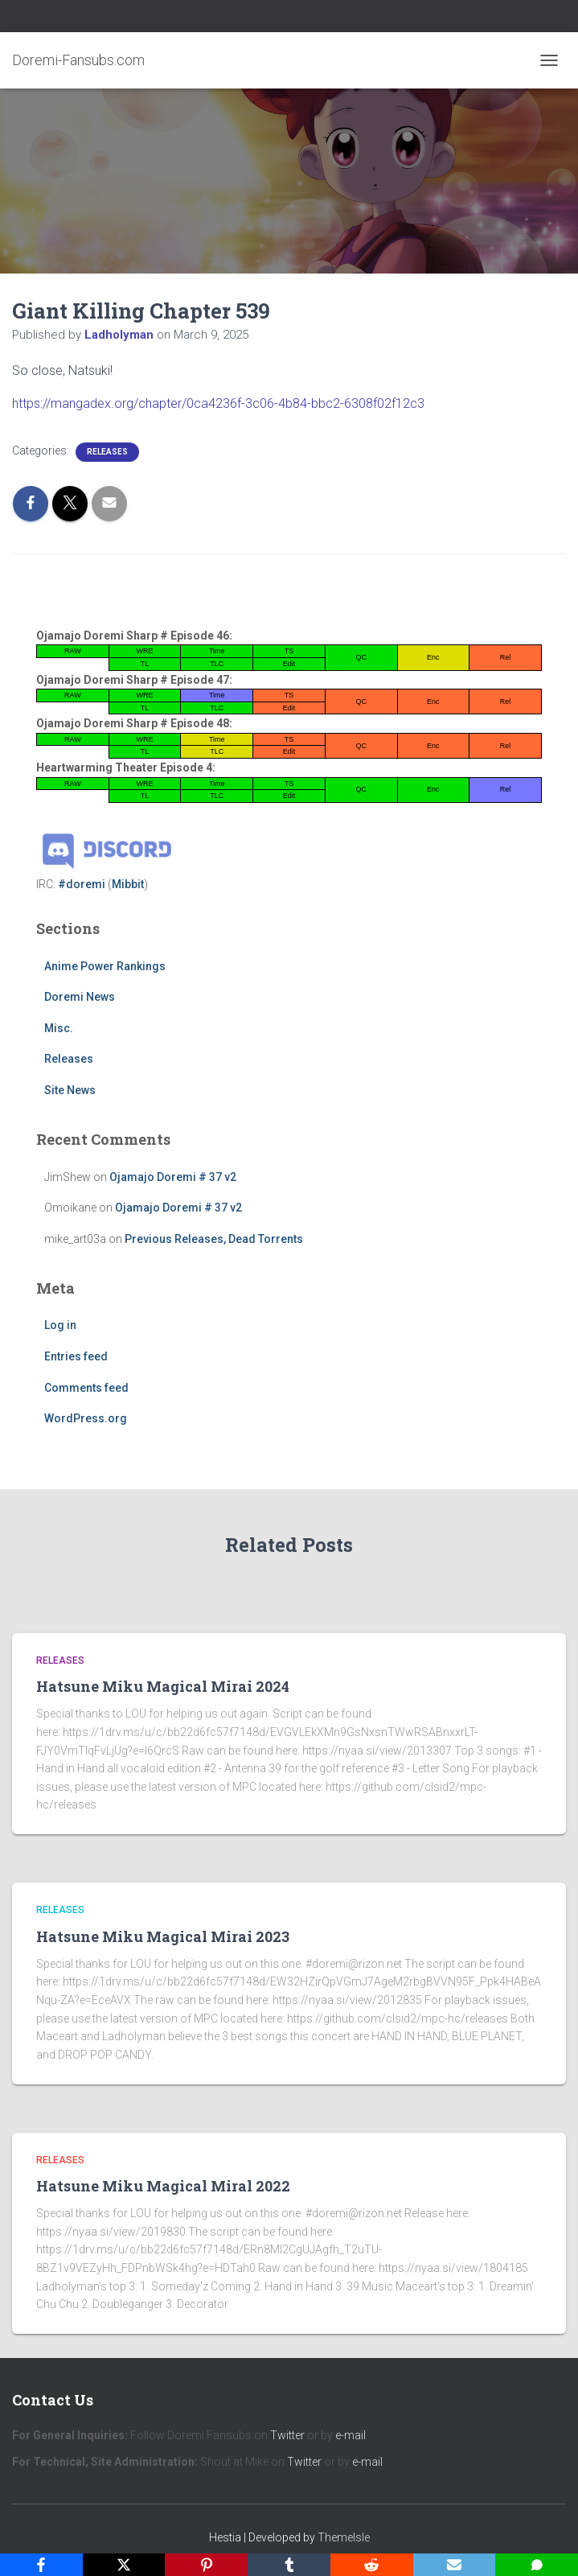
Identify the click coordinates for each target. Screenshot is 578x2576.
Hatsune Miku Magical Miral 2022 (163, 2185)
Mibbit (128, 884)
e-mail (350, 2435)
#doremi (81, 884)
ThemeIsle (344, 2537)
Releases (107, 451)
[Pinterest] (206, 2564)
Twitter (287, 2435)
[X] (124, 2564)
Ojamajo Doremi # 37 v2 (172, 1177)
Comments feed (86, 1387)
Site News (70, 1090)
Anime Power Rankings (105, 966)
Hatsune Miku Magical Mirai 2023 (162, 1936)
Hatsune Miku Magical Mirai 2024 (162, 1686)
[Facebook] (41, 2564)
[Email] (454, 2564)
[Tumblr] (289, 2564)
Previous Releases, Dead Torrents (214, 1238)
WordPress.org (85, 1418)
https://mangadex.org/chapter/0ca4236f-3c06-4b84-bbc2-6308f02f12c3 (218, 403)
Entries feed (76, 1356)
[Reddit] (371, 2564)
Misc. (58, 1028)
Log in (60, 1325)
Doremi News (79, 996)
